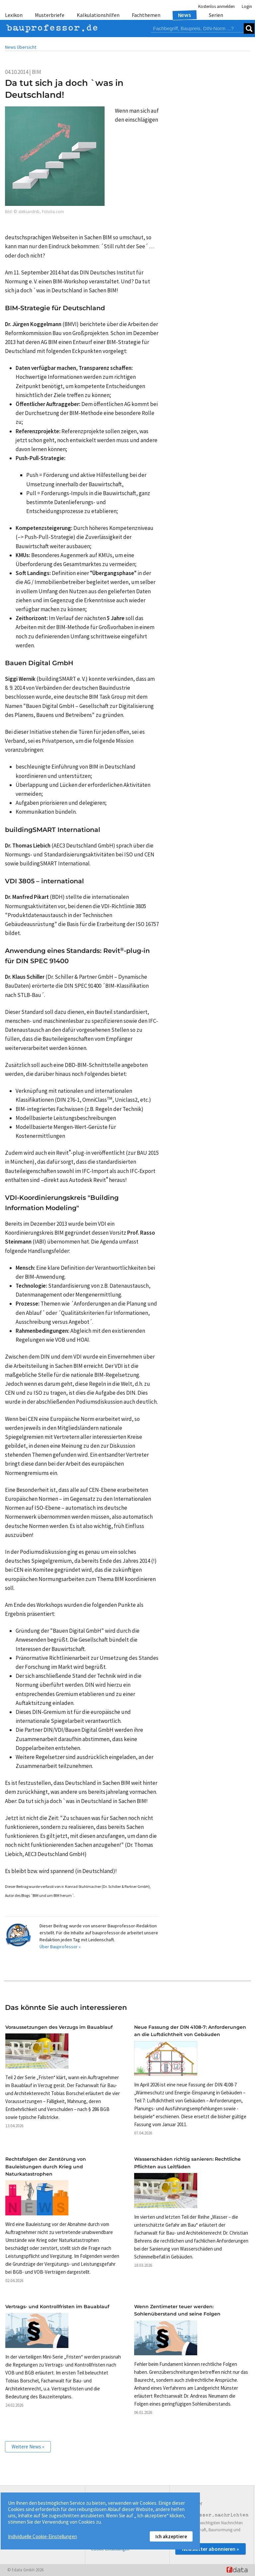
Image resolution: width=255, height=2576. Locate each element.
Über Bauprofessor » (60, 1947)
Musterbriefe (49, 15)
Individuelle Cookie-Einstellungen (42, 2536)
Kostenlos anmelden (216, 6)
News (185, 15)
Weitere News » (28, 2446)
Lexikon (14, 15)
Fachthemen (146, 15)
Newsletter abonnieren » (210, 2549)
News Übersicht (20, 47)
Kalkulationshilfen (98, 15)
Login (247, 6)
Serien (216, 15)
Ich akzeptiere (171, 2536)
